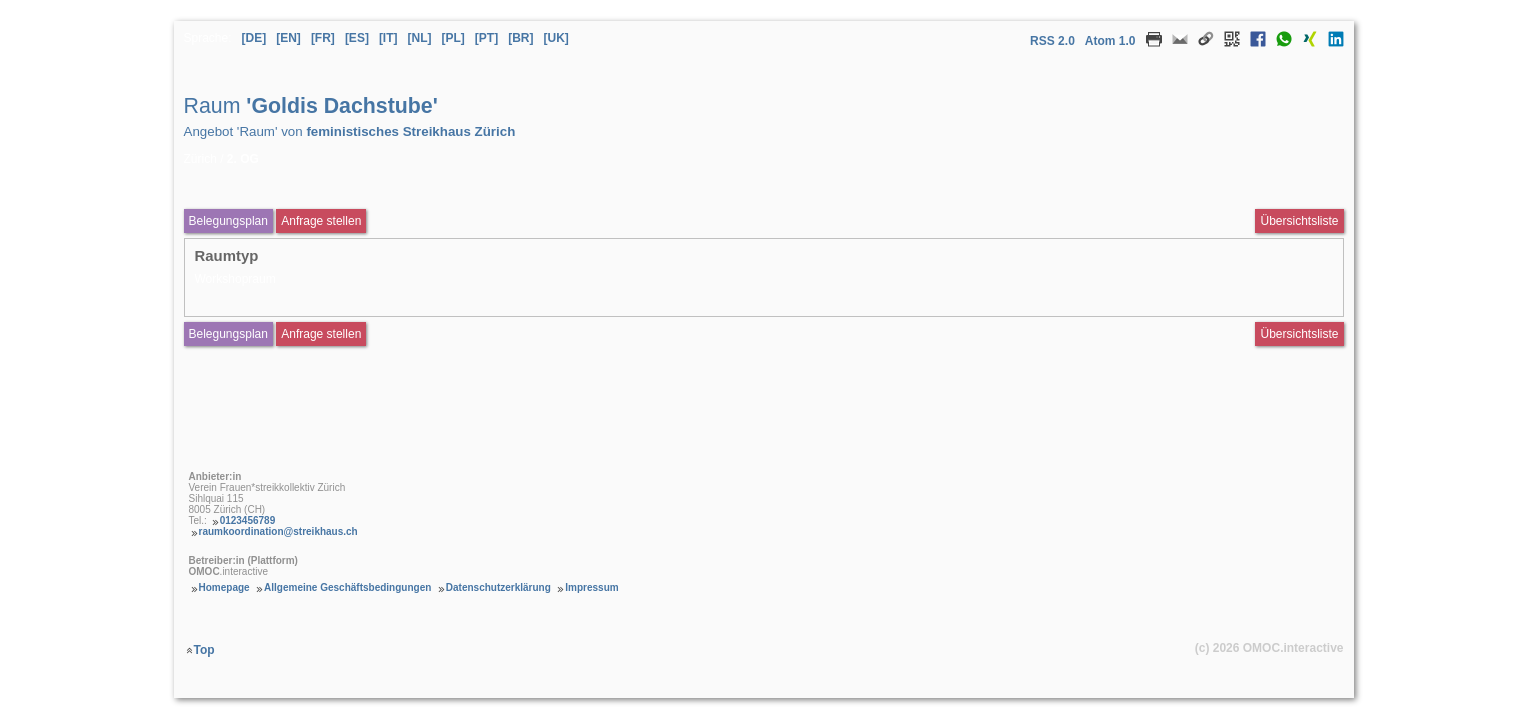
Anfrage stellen (321, 334)
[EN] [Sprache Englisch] (288, 38)
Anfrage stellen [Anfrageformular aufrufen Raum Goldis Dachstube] (321, 221)
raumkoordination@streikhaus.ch (278, 531)
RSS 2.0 (1052, 41)
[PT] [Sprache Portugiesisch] (486, 38)
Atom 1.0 (1110, 41)
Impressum (591, 587)
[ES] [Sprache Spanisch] (357, 38)
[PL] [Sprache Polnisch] (453, 38)
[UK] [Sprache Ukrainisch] (556, 38)
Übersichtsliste (1299, 221)
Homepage (224, 587)
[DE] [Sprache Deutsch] (254, 38)
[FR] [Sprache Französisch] (323, 38)
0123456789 (248, 520)
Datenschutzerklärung (498, 587)
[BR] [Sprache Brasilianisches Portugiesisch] (520, 38)
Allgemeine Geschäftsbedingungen (347, 587)
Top (204, 650)
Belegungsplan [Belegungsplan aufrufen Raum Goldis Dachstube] (228, 221)
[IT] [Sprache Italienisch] (388, 38)
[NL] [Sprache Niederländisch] (420, 38)
